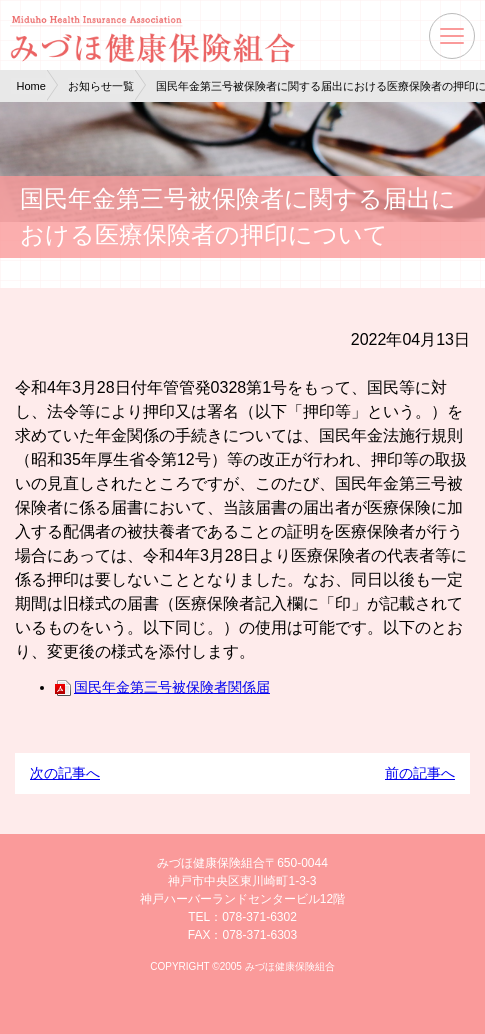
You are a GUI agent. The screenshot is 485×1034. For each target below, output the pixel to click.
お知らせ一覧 (101, 86)
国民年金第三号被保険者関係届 (162, 687)
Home (31, 86)
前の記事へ (420, 773)
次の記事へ (65, 773)
